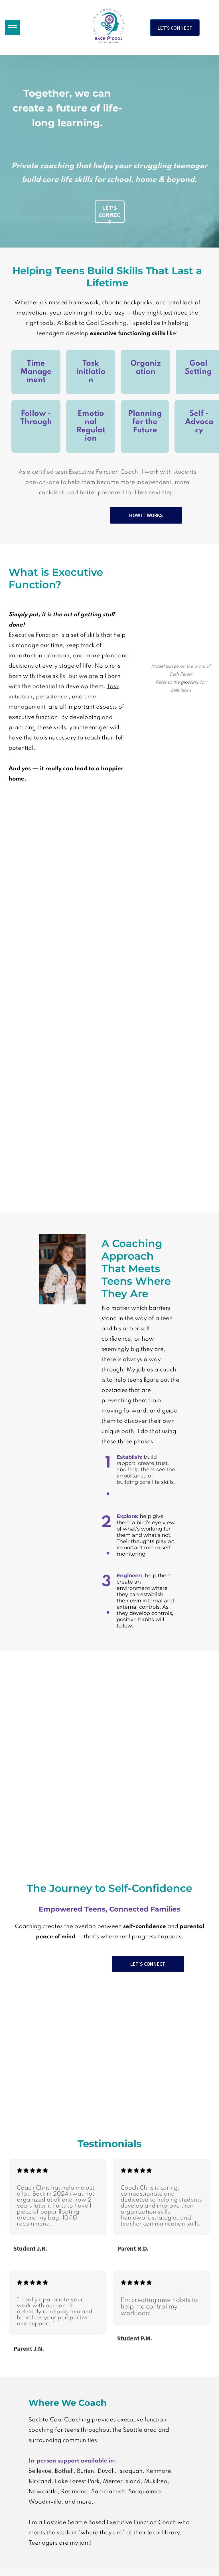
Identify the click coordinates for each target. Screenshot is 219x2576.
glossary (190, 682)
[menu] (12, 27)
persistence (51, 697)
